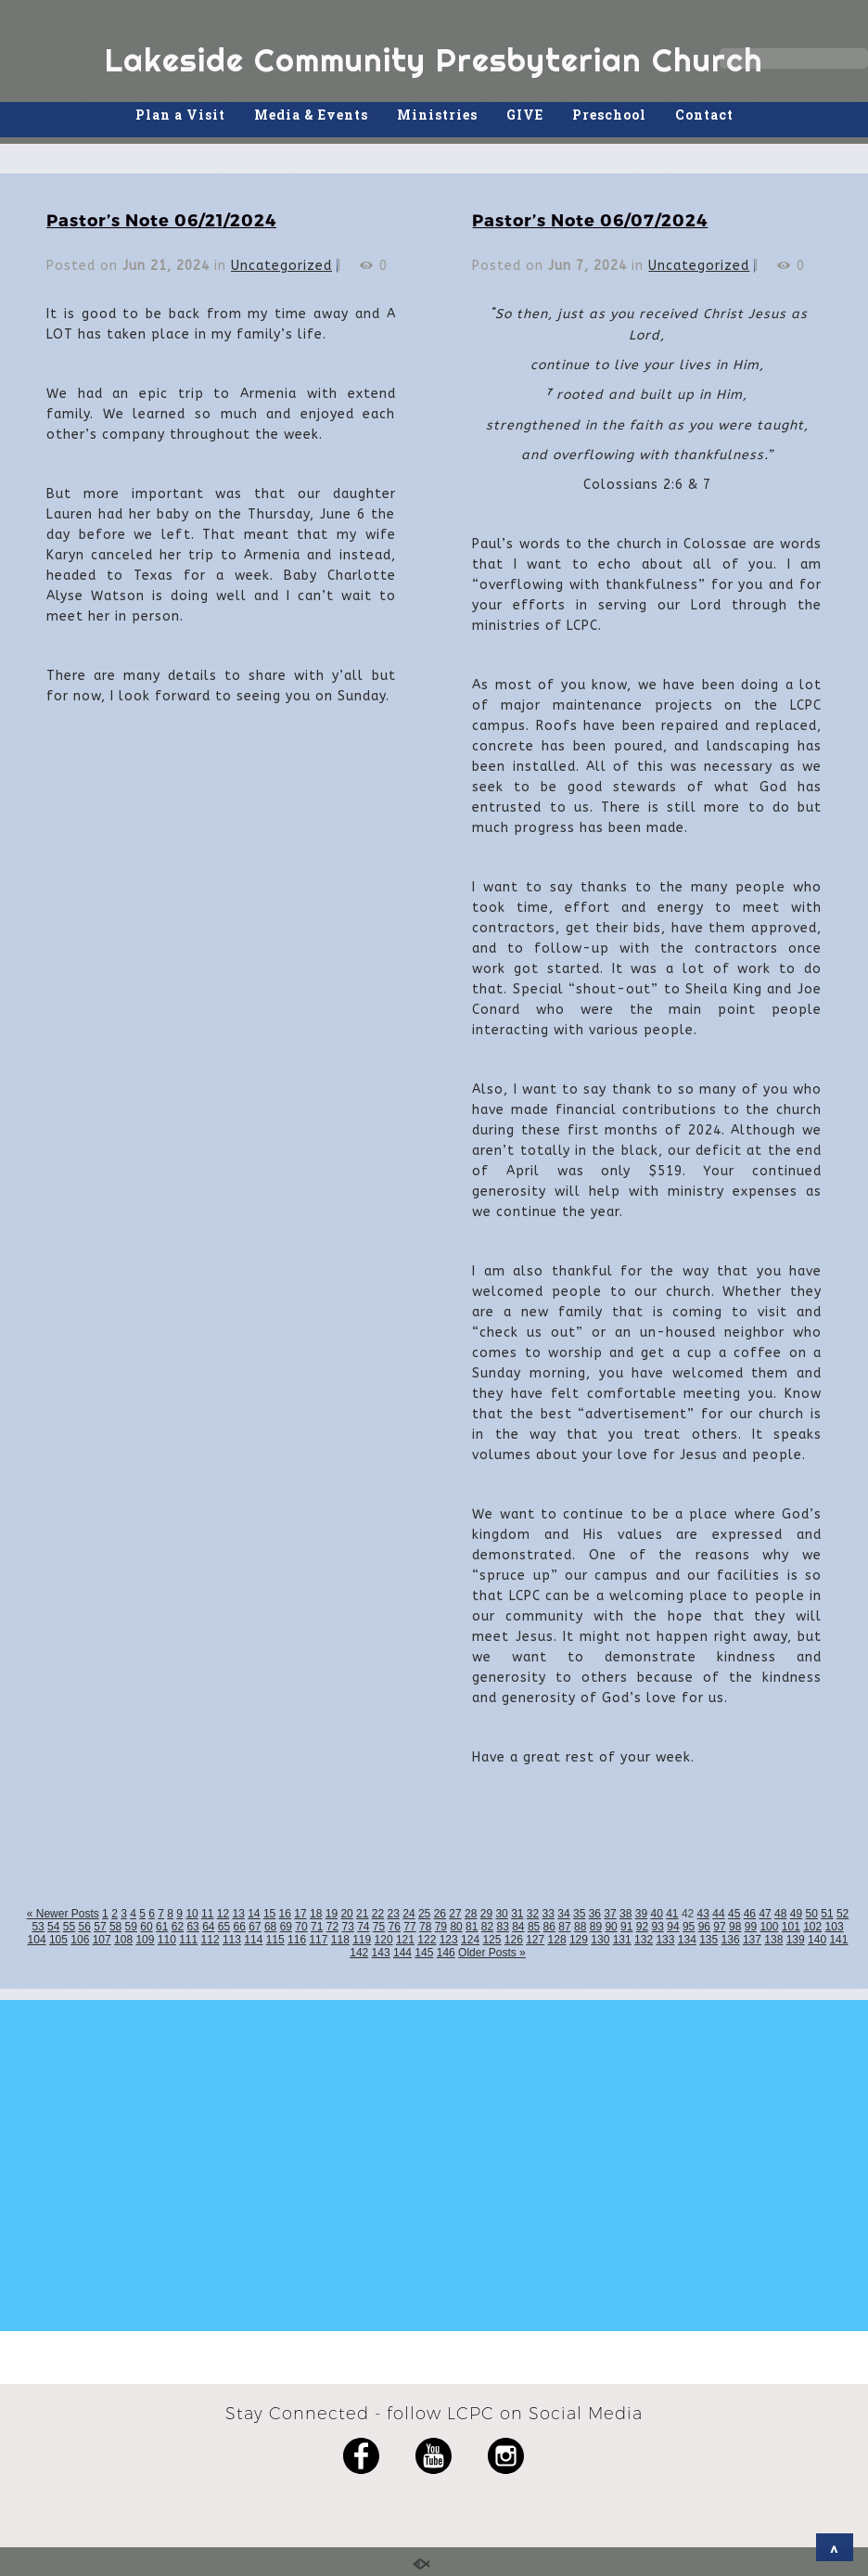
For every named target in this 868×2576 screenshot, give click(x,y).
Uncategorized (281, 266)
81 (472, 1926)
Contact (704, 114)
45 (734, 1913)
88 (580, 1926)
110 (167, 1939)
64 (208, 1926)
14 (254, 1913)
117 (318, 1939)
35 (579, 1913)
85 (534, 1926)
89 (596, 1926)
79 (441, 1926)
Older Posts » (492, 1952)
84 (518, 1926)
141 (838, 1939)
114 (253, 1939)
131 (622, 1939)
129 (578, 1939)
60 (146, 1926)
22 (378, 1913)
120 (384, 1939)
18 (316, 1913)
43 (703, 1913)
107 (102, 1939)
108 (123, 1939)
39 (641, 1913)
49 (796, 1913)
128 (557, 1939)
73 (347, 1926)
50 (812, 1913)
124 (470, 1939)
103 (834, 1926)
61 (162, 1926)
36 (595, 1913)
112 (210, 1939)
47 (765, 1913)
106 (79, 1939)
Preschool (609, 114)
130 (600, 1939)
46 (750, 1913)
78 (425, 1926)
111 (188, 1939)
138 (773, 1939)
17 (300, 1913)
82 (487, 1926)
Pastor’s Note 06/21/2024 (161, 219)
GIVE (524, 114)
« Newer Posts (63, 1913)
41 (672, 1913)
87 (564, 1926)
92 (642, 1926)
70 (301, 1926)
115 (275, 1939)
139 (795, 1939)
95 (689, 1926)
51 (827, 1913)
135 (708, 1939)
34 (563, 1913)
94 (673, 1926)
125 (491, 1939)
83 (502, 1926)
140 (817, 1939)
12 (223, 1913)
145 (424, 1952)
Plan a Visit (180, 114)
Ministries (437, 114)
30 (501, 1913)
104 (37, 1939)
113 (232, 1939)
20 (346, 1913)
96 (704, 1926)
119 (361, 1939)
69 (286, 1926)
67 (255, 1926)
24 (408, 1913)
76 (395, 1926)
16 (285, 1913)
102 (812, 1926)
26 (440, 1913)
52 (842, 1913)
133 (665, 1939)
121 (405, 1939)
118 (340, 1939)
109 (144, 1939)
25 (424, 1913)
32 (533, 1913)
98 (735, 1926)
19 (332, 1913)
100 (769, 1926)
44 (718, 1913)
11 (207, 1913)
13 (238, 1913)
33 (548, 1913)
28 (471, 1913)
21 (362, 1913)
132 (643, 1939)
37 (610, 1913)
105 (58, 1939)
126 (513, 1939)
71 (317, 1926)
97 (719, 1926)
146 (446, 1952)
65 (224, 1926)
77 (409, 1926)
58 (115, 1926)
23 (394, 1913)
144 (402, 1952)
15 (269, 1913)
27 (455, 1913)
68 (270, 1926)
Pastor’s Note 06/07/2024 (590, 219)
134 (687, 1939)
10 (191, 1913)
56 (85, 1926)
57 (100, 1926)
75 (379, 1926)
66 (240, 1926)
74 (363, 1926)
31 (517, 1913)
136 (730, 1939)
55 (69, 1926)
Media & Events (311, 114)
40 (656, 1913)
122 (426, 1939)
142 (359, 1952)
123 (449, 1939)
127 (535, 1939)
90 (611, 1926)
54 (53, 1926)
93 (658, 1926)
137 (752, 1939)
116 (296, 1939)
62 (178, 1926)
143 (381, 1952)
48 (780, 1913)
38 (625, 1913)
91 (626, 1926)
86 (549, 1926)
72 (332, 1926)
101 (791, 1926)
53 (38, 1926)
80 (456, 1926)
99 (751, 1926)
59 (131, 1926)
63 (192, 1926)
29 (486, 1913)
